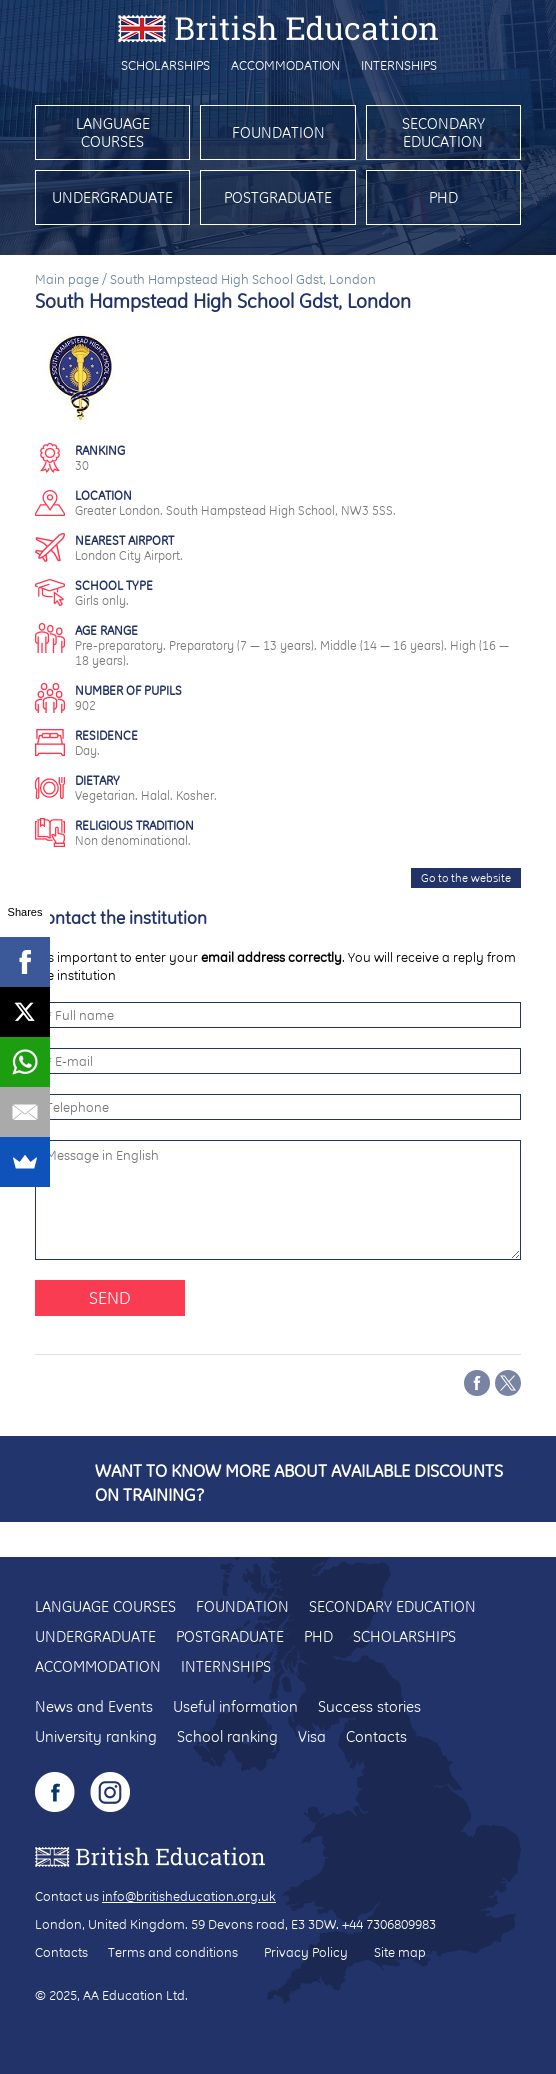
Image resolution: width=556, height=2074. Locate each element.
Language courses (113, 132)
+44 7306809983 (389, 1924)
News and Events (94, 1706)
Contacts (376, 1736)
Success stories (369, 1706)
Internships (399, 65)
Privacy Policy (306, 1952)
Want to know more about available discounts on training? (299, 1482)
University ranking (96, 1736)
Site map (400, 1952)
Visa (312, 1736)
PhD (443, 197)
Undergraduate (112, 197)
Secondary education (443, 132)
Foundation (278, 132)
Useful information (235, 1706)
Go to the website (466, 878)
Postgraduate (278, 197)
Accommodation (285, 65)
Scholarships (165, 65)
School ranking (227, 1736)
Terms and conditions (173, 1952)
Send (110, 1297)
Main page (67, 279)
